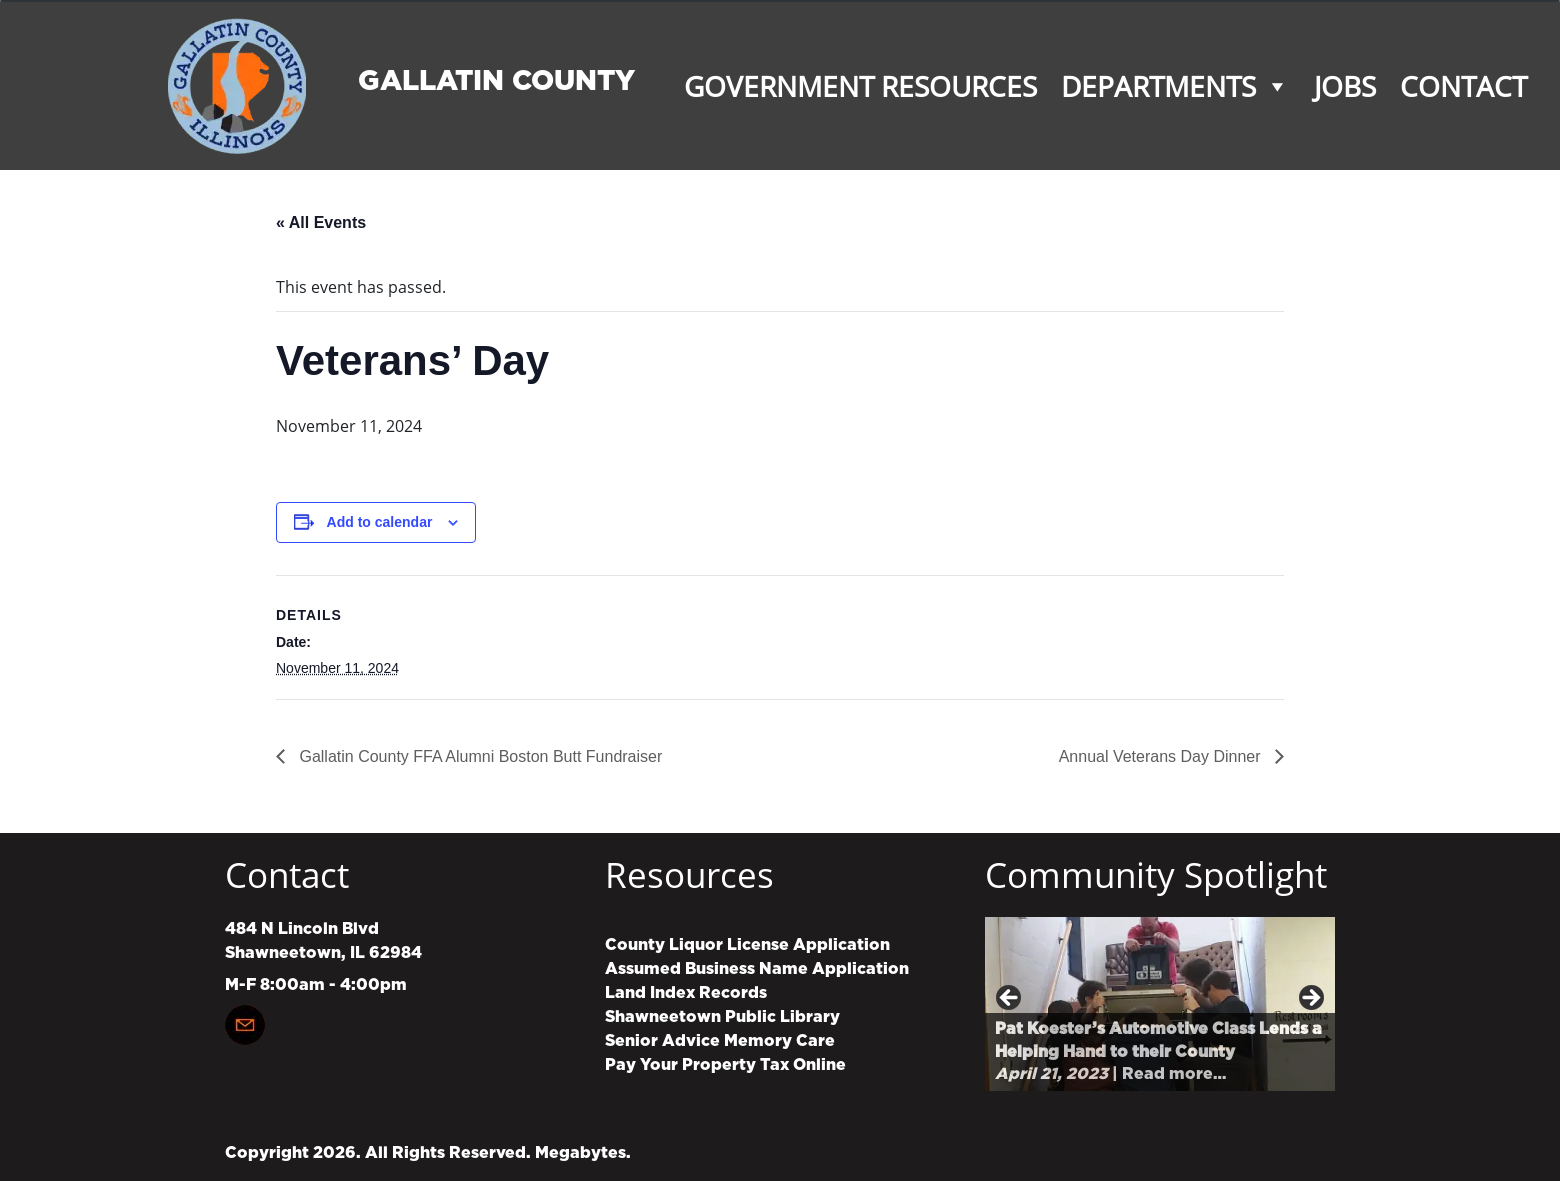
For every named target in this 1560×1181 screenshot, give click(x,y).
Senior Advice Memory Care (720, 1041)
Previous (1010, 999)
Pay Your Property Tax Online (725, 1065)
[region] (1160, 1003)
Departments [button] (1175, 86)
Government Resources (860, 86)
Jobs (1345, 86)
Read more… (1174, 1074)
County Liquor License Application (747, 945)
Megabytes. (583, 1153)
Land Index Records (686, 993)
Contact (1463, 86)
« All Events (321, 222)
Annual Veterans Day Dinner (1162, 756)
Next (1310, 999)
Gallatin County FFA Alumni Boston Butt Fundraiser (478, 756)
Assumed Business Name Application (757, 969)
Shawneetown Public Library (722, 1017)
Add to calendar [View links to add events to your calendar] (380, 522)
